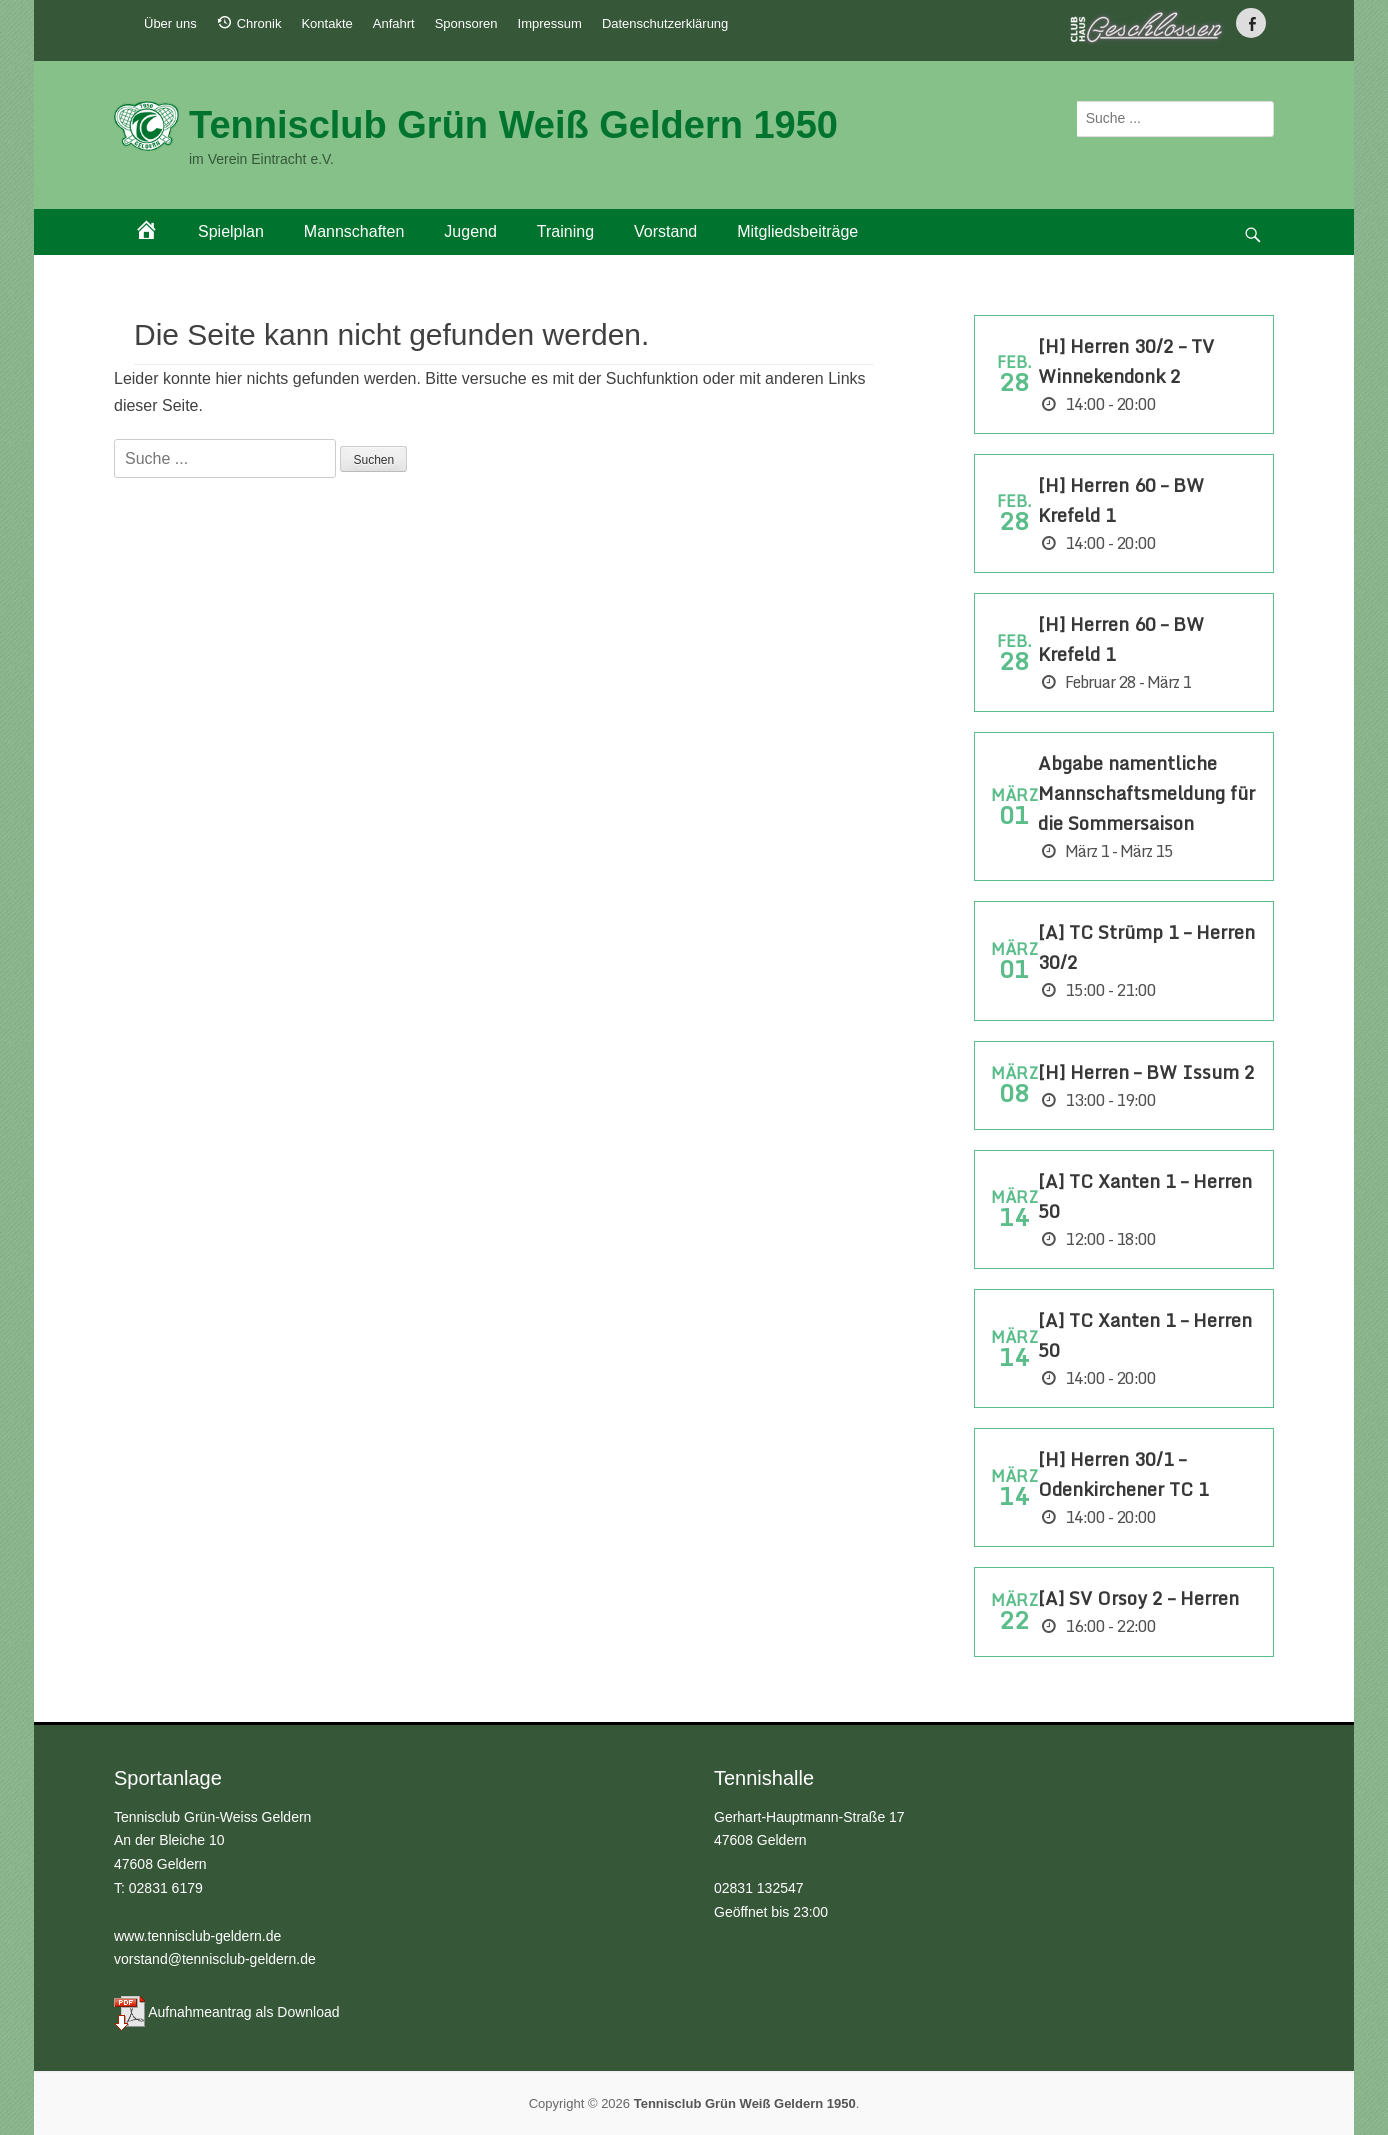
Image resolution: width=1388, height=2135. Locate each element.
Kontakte (326, 23)
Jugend (470, 231)
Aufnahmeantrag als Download (243, 2012)
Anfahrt (394, 23)
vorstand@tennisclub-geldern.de (215, 1959)
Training (565, 231)
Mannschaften (354, 231)
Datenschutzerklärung (665, 23)
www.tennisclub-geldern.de (197, 1936)
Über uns (170, 23)
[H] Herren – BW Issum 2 (1146, 1072)
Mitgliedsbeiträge (797, 231)
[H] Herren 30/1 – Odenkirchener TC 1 (1123, 1474)
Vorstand (665, 231)
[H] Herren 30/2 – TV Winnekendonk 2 (1126, 361)
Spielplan (231, 231)
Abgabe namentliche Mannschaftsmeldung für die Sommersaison (1146, 793)
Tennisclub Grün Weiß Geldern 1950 (513, 125)
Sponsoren (466, 23)
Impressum (550, 23)
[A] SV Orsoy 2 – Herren (1138, 1598)
